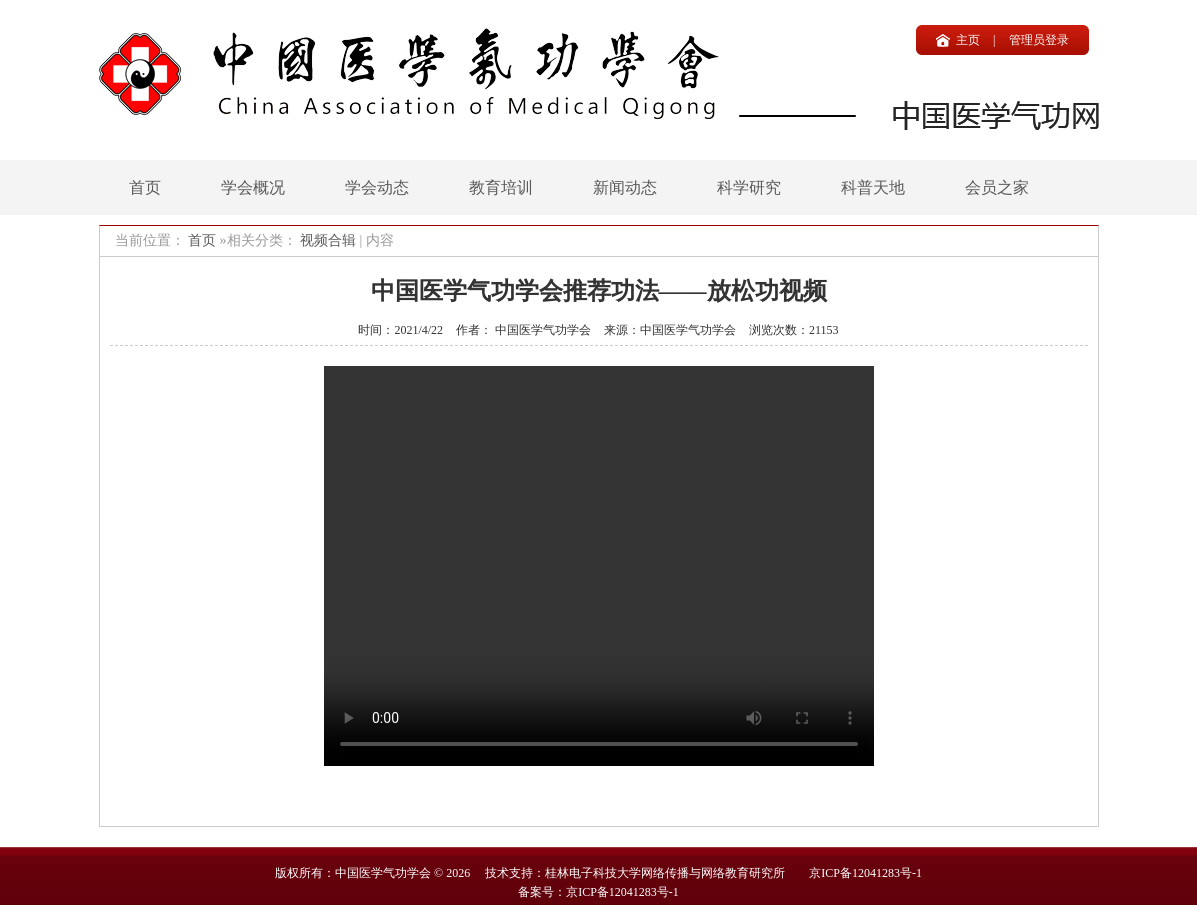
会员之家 (997, 187)
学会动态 (377, 187)
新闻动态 (625, 187)
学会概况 (253, 187)
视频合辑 (328, 240)
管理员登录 (1039, 40)
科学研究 (749, 187)
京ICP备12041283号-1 (865, 873)
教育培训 (501, 187)
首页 (145, 187)
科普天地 (873, 187)
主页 (968, 40)
